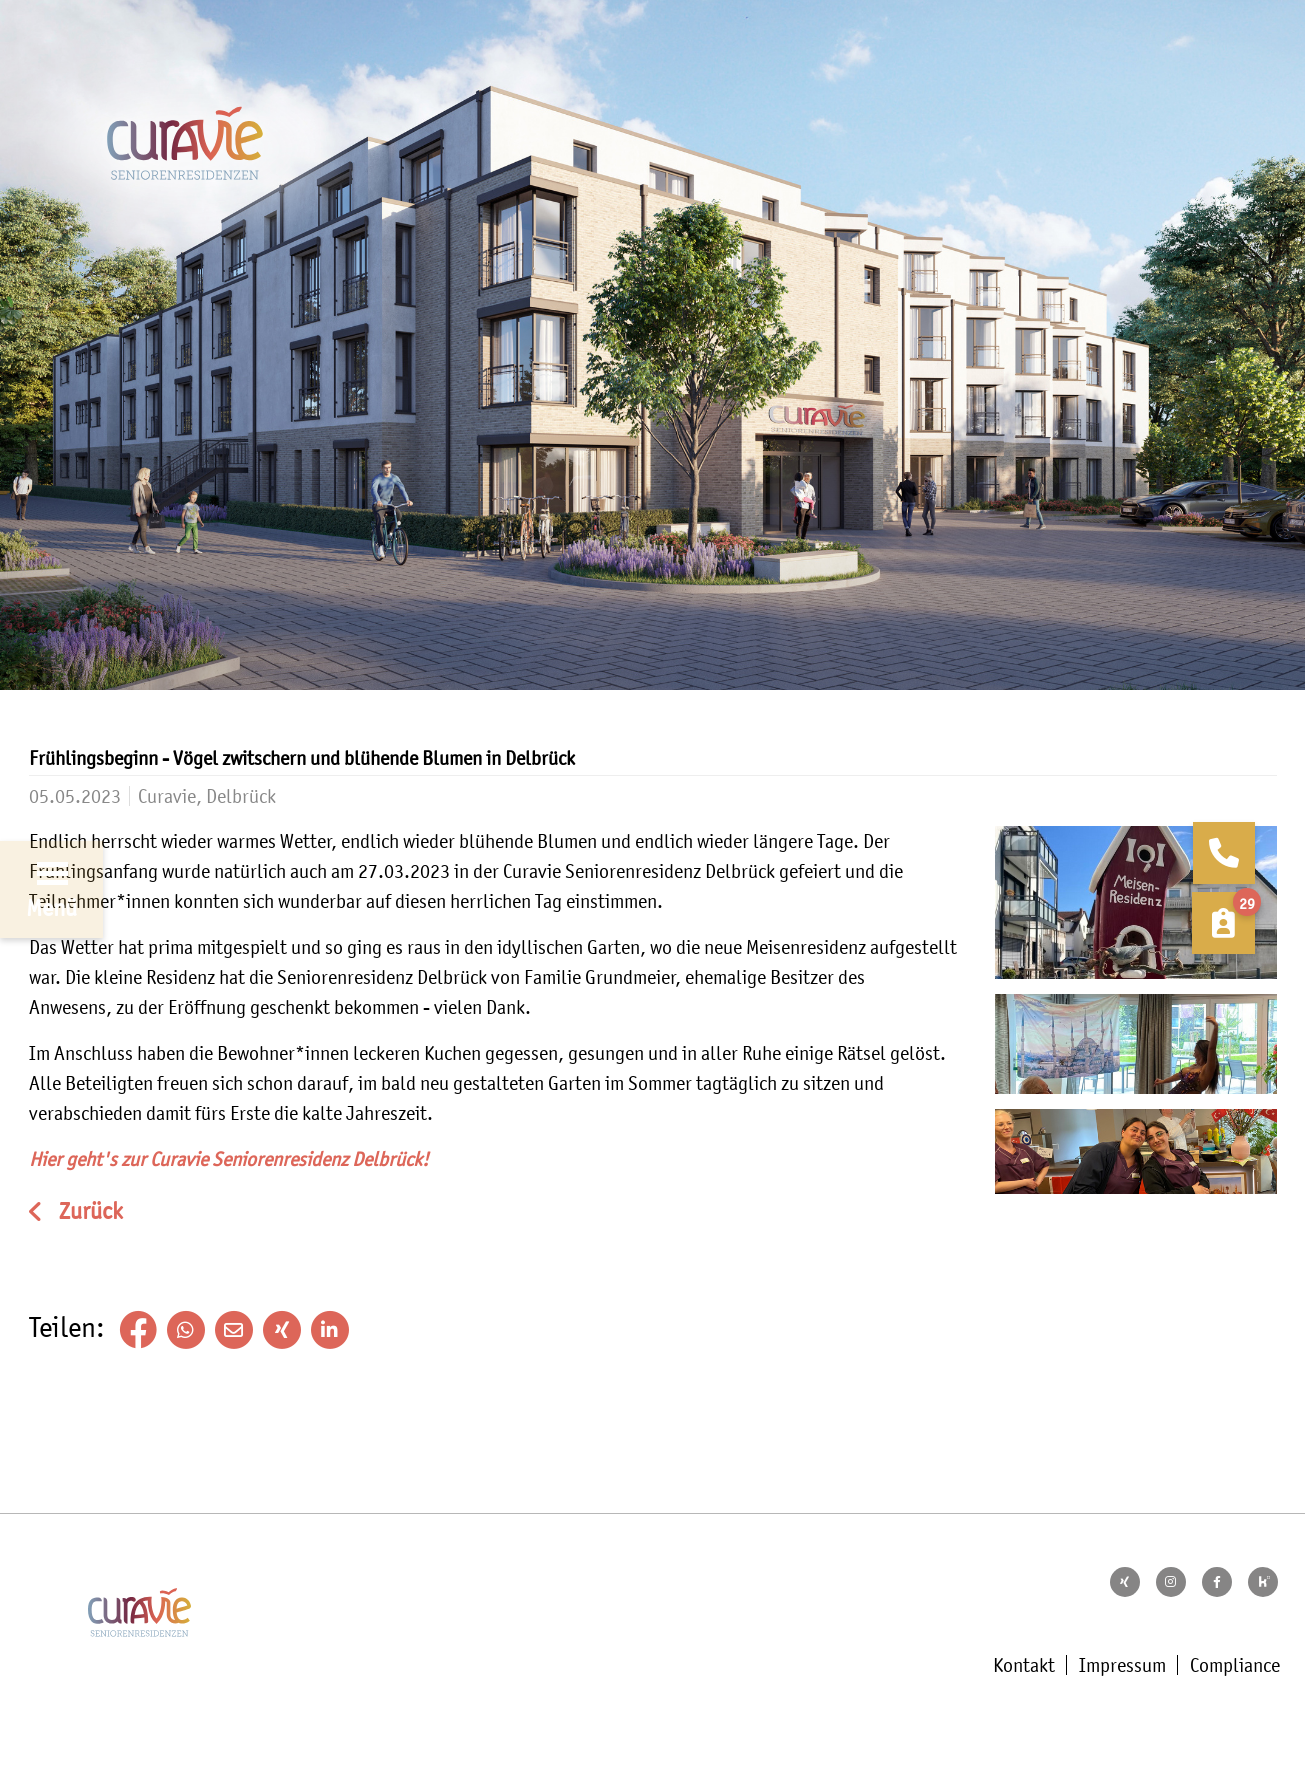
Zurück (88, 1211)
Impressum (1122, 1665)
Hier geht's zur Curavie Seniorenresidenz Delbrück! (229, 1159)
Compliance (1235, 1665)
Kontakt (1024, 1665)
